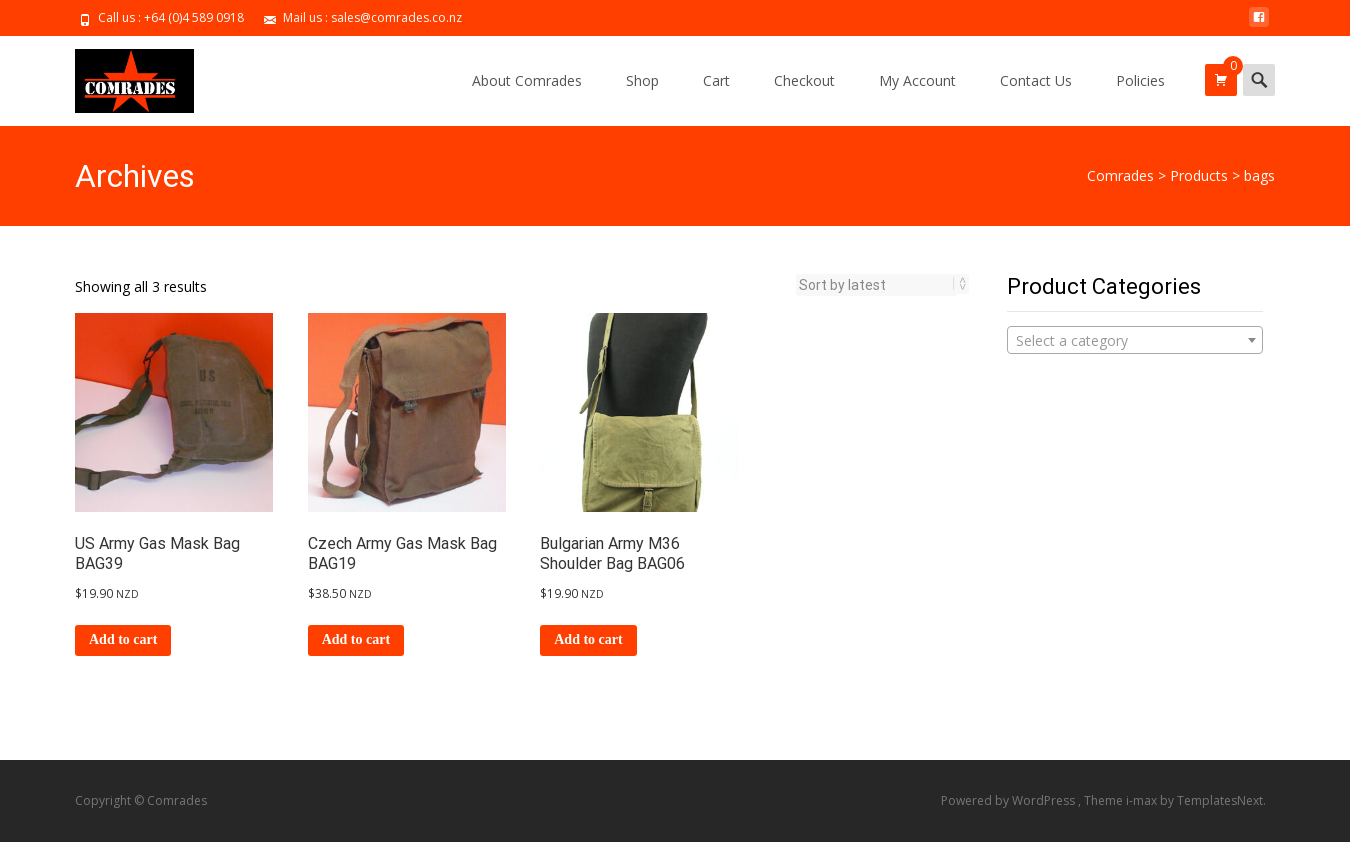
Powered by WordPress (1009, 800)
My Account (917, 80)
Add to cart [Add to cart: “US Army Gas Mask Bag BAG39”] (123, 639)
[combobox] (1135, 340)
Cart (716, 80)
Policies (1140, 80)
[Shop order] (876, 285)
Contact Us (1036, 80)
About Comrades (527, 80)
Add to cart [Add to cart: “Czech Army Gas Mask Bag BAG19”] (356, 639)
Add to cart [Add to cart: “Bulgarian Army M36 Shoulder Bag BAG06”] (588, 639)
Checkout (804, 80)
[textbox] (1135, 341)
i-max (1143, 800)
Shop (642, 80)
